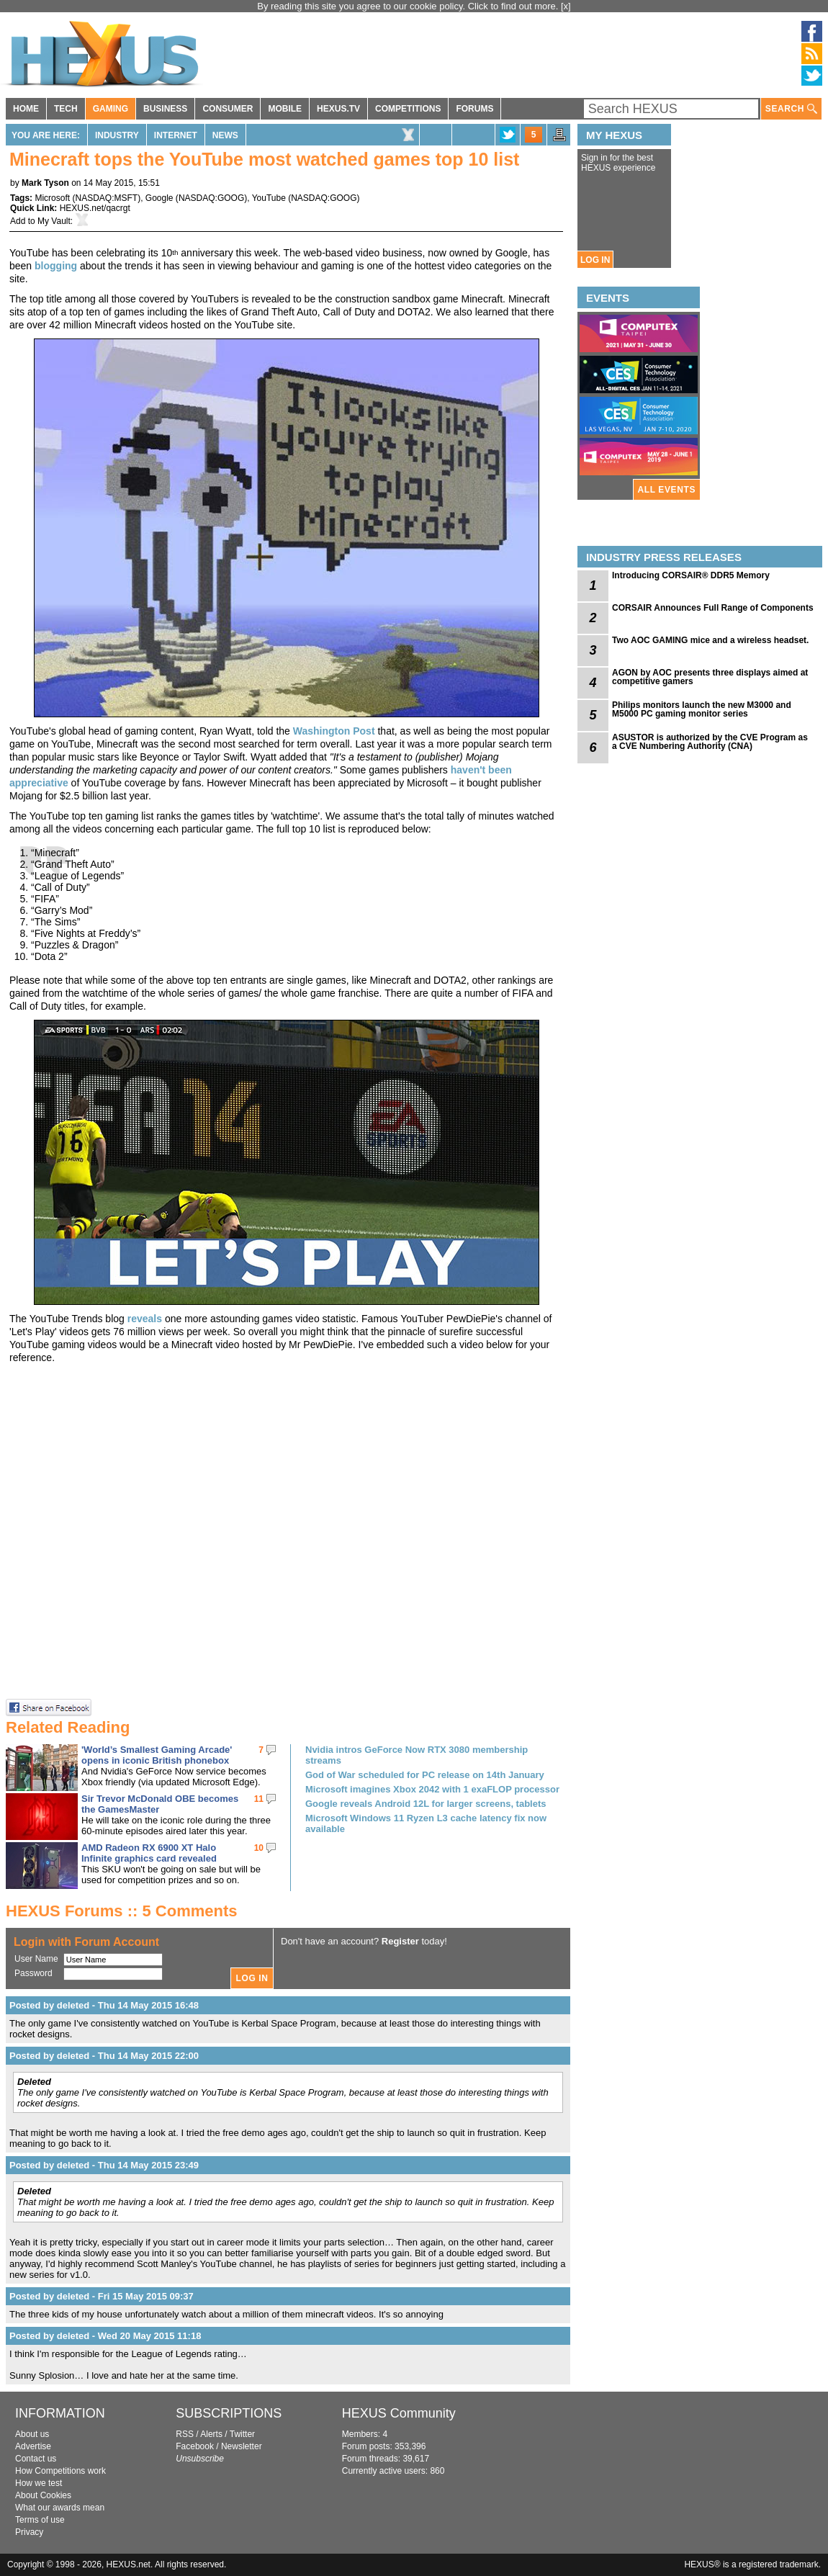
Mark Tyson (45, 183)
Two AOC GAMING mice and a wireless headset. (710, 640)
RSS (185, 2434)
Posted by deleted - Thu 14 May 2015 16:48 (104, 2005)
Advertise (33, 2446)
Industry (117, 135)
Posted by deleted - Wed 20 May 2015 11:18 (105, 2335)
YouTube (269, 198)
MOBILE (285, 109)
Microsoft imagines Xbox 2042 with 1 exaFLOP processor (432, 1789)
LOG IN (595, 260)
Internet (175, 135)
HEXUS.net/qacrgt (95, 208)
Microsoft (52, 198)
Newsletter (241, 2446)
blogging (56, 265)
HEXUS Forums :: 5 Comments (122, 1911)
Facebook (195, 2446)
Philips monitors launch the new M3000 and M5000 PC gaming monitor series (701, 709)
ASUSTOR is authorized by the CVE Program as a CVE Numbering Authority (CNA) (710, 741)
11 (259, 1799)
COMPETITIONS (408, 109)
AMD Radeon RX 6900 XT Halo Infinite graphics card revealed (149, 1853)
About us (32, 2434)
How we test (38, 2483)
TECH (66, 109)
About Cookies (43, 2495)
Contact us (35, 2459)
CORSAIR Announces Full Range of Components (713, 607)
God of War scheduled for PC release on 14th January (424, 1774)
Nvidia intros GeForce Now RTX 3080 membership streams (416, 1755)
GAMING (110, 109)
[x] (566, 6)
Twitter (242, 2434)
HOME (26, 109)
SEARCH (791, 109)
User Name (36, 1959)
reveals (144, 1318)
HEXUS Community (399, 2413)
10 (259, 1848)
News (225, 135)
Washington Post (334, 731)
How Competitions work (60, 2471)
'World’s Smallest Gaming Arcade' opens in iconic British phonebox (156, 1755)
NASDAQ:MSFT (106, 198)
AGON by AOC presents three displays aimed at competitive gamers (710, 677)
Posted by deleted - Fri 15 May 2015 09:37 (101, 2296)
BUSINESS (165, 109)
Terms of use (40, 2520)
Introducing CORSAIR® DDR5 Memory (691, 575)
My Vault (54, 221)
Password (33, 1973)
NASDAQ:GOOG (211, 198)
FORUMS (474, 109)
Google (159, 198)
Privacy (29, 2532)
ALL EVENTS (667, 490)
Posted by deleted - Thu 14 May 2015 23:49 (104, 2165)
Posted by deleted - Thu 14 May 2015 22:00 (104, 2055)
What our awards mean (59, 2508)
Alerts (211, 2434)
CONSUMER (227, 109)
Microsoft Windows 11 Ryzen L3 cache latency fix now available (425, 1823)
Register (400, 1941)
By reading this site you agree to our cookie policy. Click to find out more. (409, 6)
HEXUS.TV (338, 109)
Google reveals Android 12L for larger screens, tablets (425, 1803)
